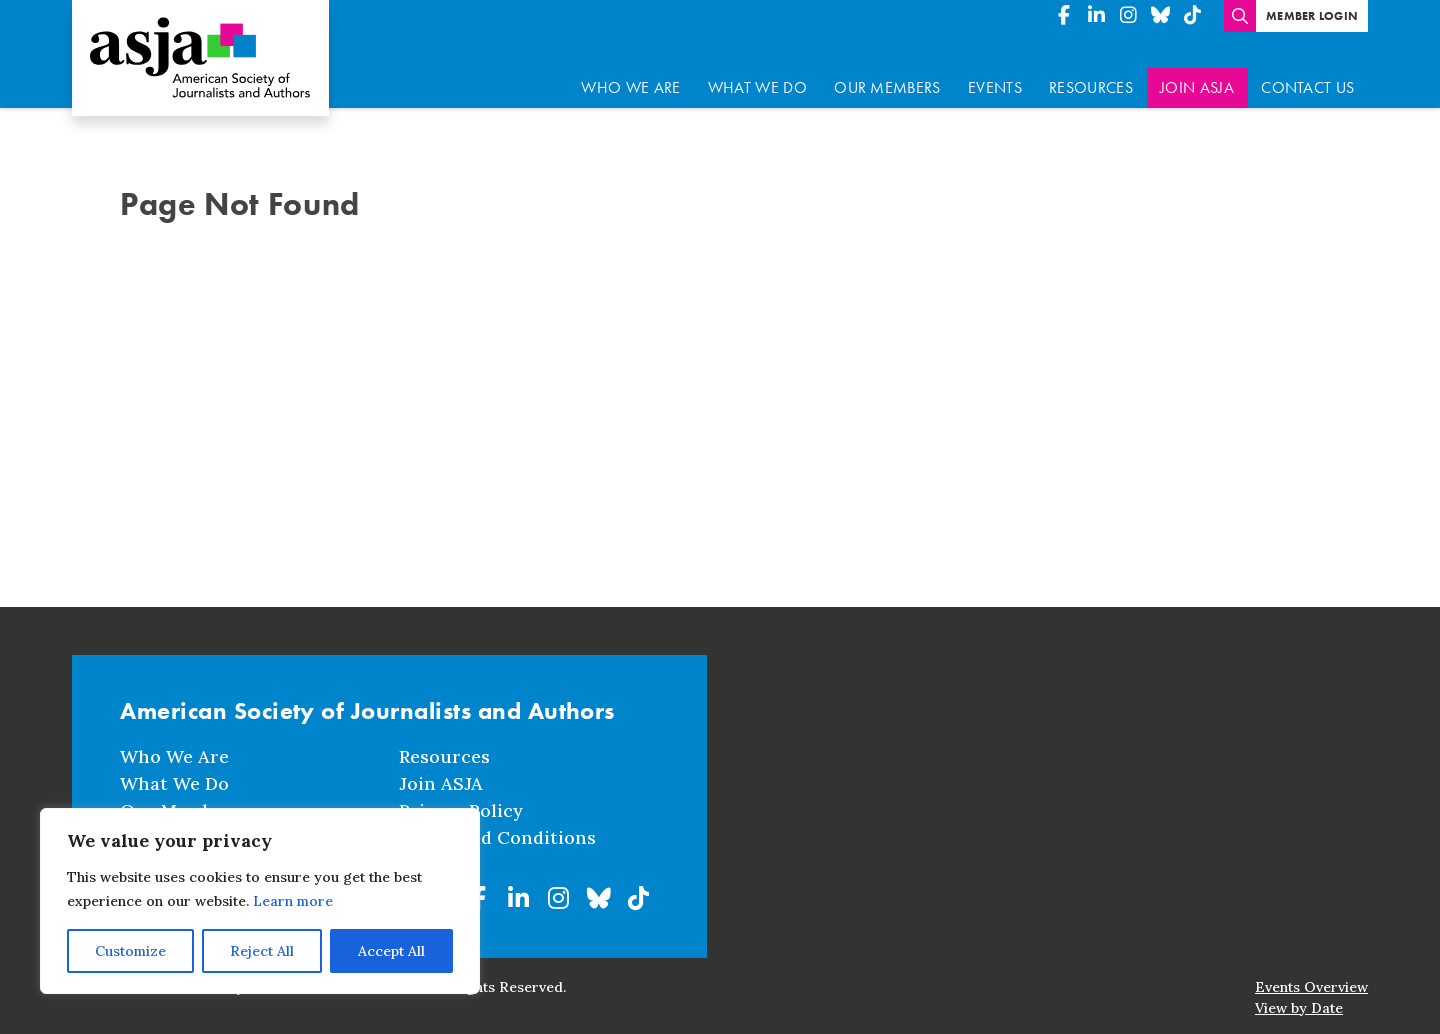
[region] (260, 901)
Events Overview (1311, 974)
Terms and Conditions (497, 824)
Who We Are (630, 74)
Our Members (887, 74)
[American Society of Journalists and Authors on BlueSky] (1160, 16)
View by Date (1299, 995)
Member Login (1312, 16)
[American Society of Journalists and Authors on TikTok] (1192, 16)
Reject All (262, 951)
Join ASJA (1197, 74)
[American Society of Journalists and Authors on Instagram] (1128, 16)
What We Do (757, 74)
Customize (130, 951)
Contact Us (1307, 74)
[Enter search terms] (1240, 16)
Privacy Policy (461, 797)
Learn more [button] (293, 901)
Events (995, 74)
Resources (1091, 74)
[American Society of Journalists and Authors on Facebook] (1064, 16)
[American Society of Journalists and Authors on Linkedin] (1096, 16)
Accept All (391, 951)
